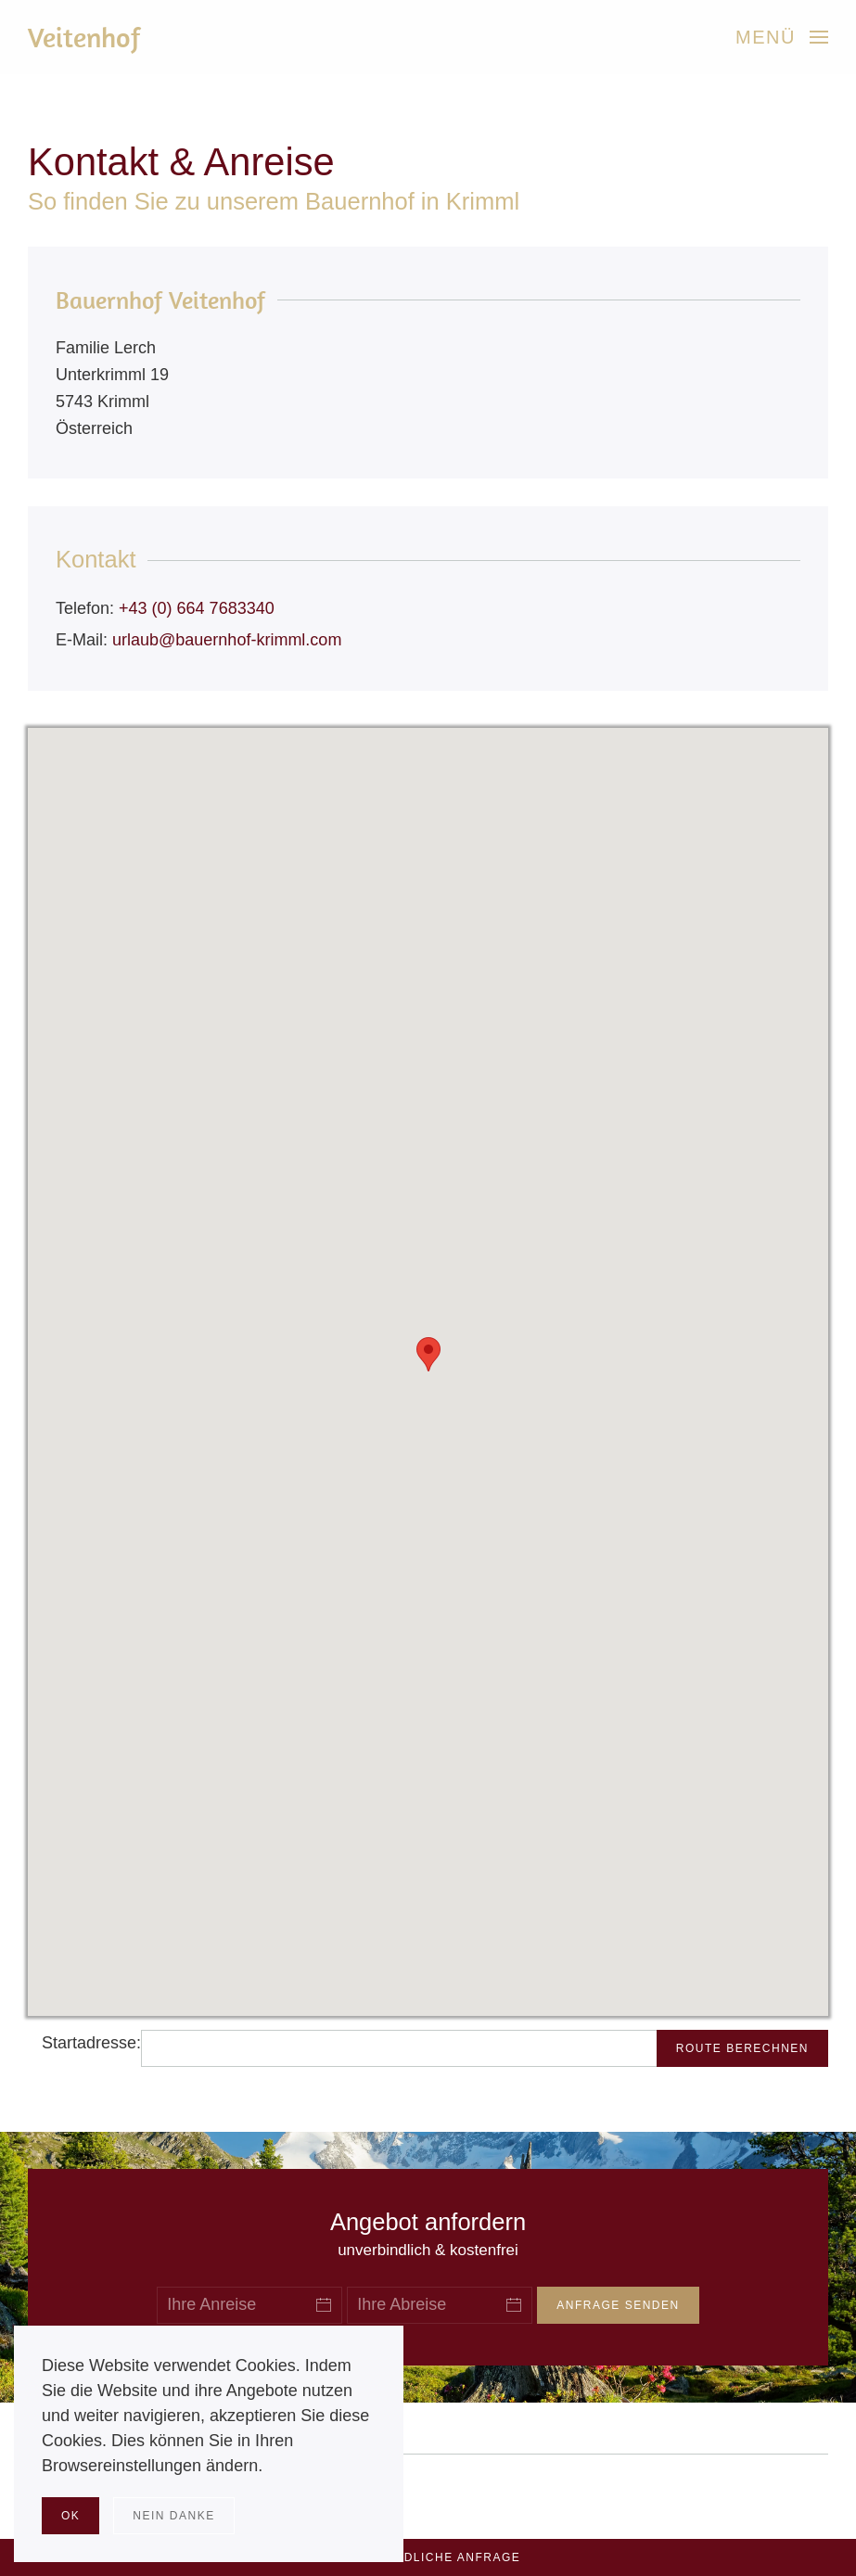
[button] (781, 37)
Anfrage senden (617, 2305)
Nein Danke (173, 2515)
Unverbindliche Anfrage (428, 2557)
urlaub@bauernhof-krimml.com (226, 640)
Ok (70, 2515)
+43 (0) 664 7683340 (197, 608)
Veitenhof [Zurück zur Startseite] (84, 37)
